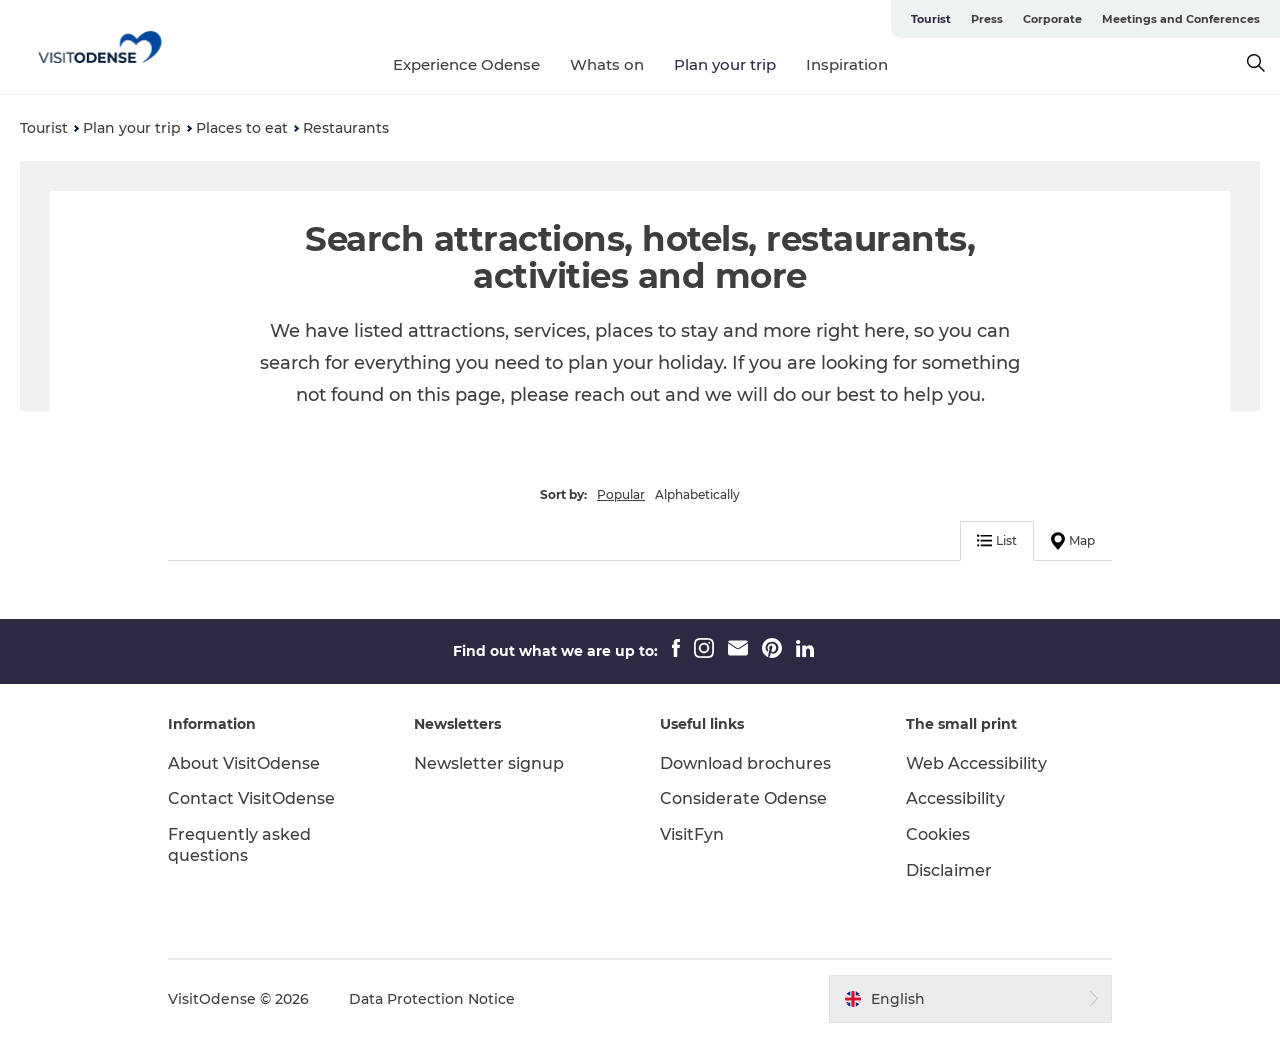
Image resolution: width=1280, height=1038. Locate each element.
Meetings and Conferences (1181, 19)
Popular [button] (621, 494)
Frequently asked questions (239, 845)
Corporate (1052, 19)
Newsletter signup (489, 763)
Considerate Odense (743, 798)
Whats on (607, 64)
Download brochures (745, 763)
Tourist (931, 19)
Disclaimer (949, 870)
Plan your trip (725, 64)
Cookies (938, 834)
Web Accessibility (976, 763)
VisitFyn (692, 834)
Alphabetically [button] (697, 494)
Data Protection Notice (432, 999)
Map (1073, 541)
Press (987, 19)
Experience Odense (466, 64)
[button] (970, 999)
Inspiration (847, 64)
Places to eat (242, 128)
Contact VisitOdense (251, 798)
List (997, 540)
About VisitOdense (244, 763)
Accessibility (955, 798)
